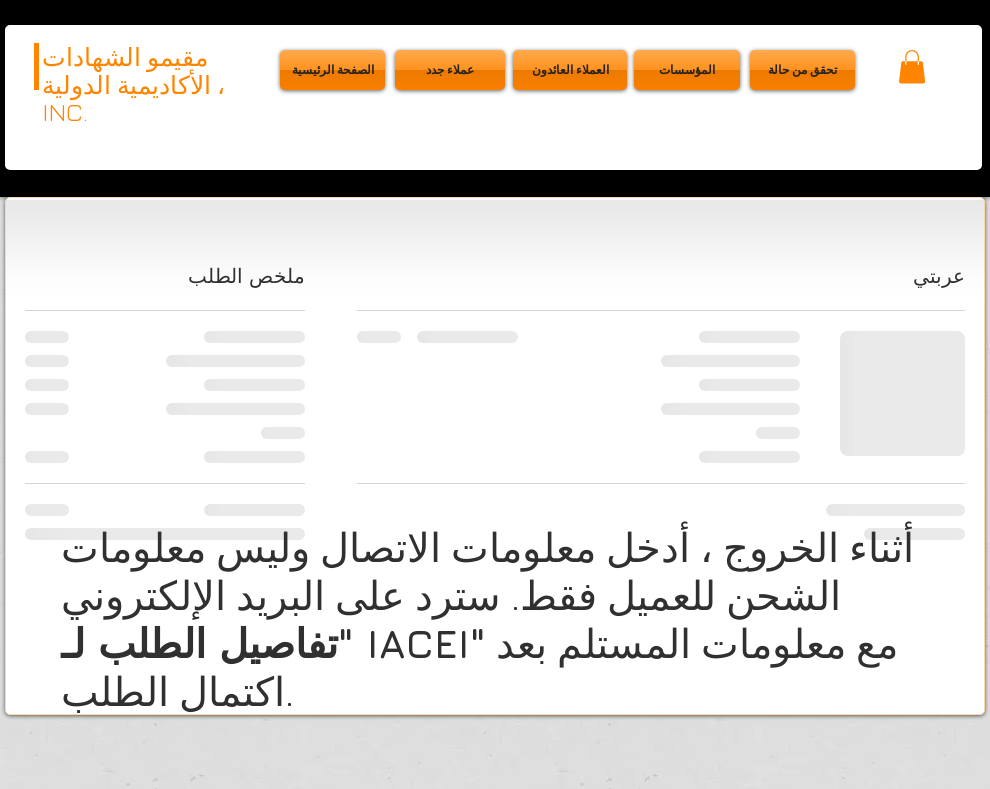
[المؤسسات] (687, 70)
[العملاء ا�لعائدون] (570, 70)
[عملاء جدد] (450, 70)
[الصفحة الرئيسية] (332, 70)
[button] (802, 70)
